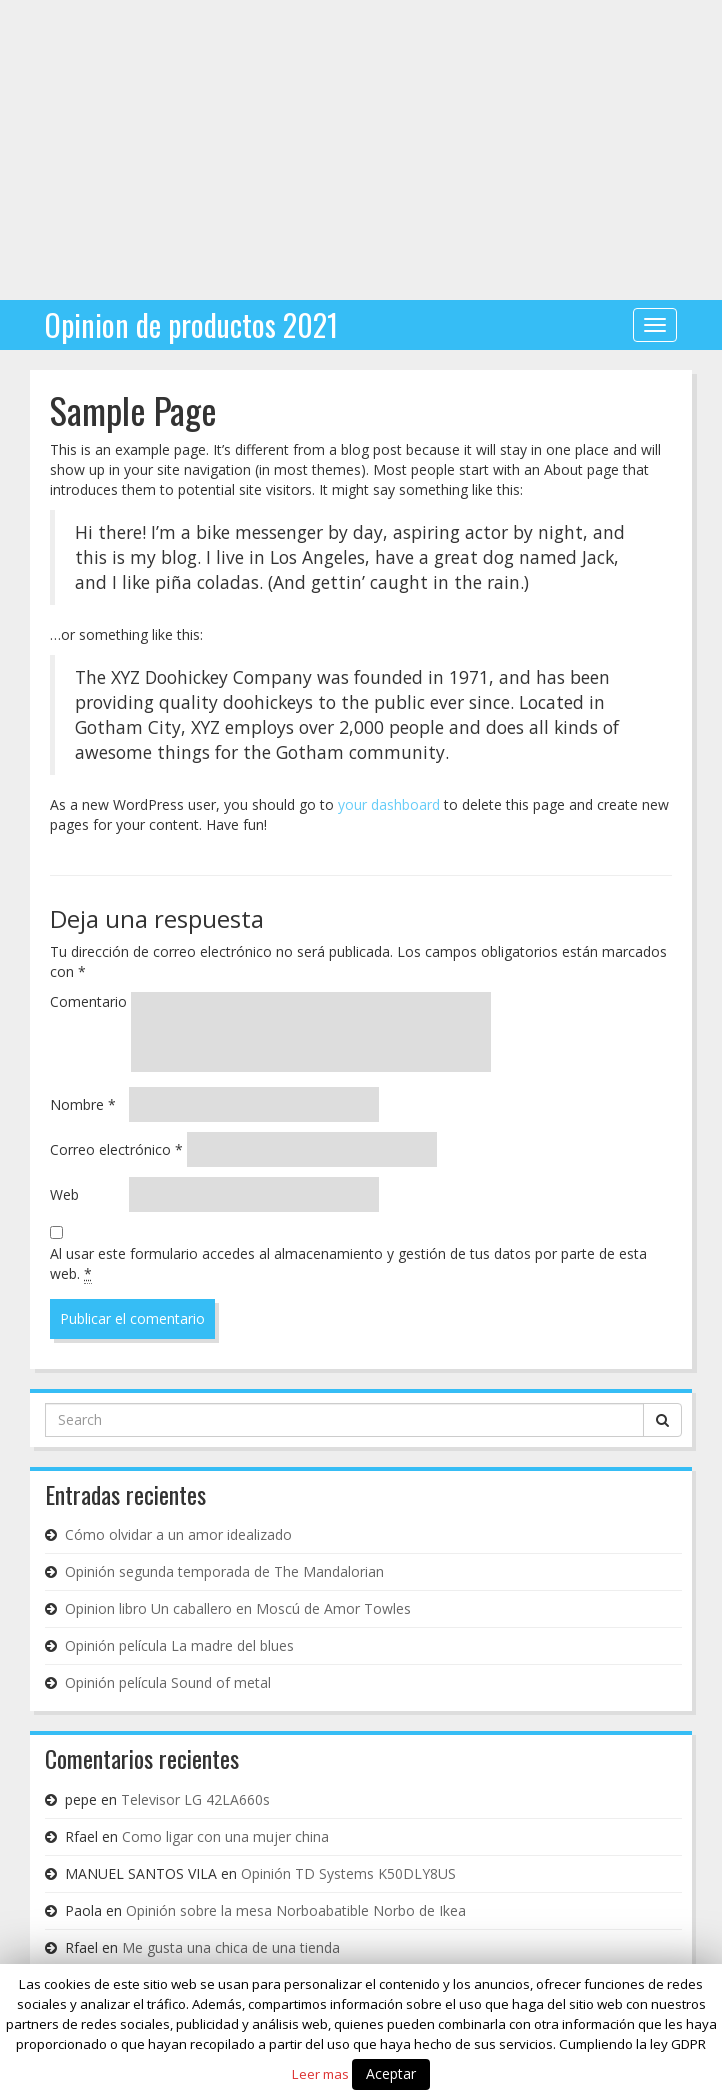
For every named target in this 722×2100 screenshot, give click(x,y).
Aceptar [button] (391, 2073)
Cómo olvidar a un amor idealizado (178, 1534)
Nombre (83, 1104)
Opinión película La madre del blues (179, 1645)
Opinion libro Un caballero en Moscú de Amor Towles (238, 1608)
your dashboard (389, 804)
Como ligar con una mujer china (225, 1836)
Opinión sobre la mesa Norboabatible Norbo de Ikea (296, 1910)
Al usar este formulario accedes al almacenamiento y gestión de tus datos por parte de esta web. (348, 1264)
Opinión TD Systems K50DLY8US (348, 1873)
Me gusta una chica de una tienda (231, 1947)
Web (64, 1194)
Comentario (88, 1001)
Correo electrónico (116, 1149)
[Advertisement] (361, 150)
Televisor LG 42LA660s (195, 1799)
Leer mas (320, 2074)
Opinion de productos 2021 (191, 324)
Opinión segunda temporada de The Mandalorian (224, 1571)
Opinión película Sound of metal (168, 1682)
